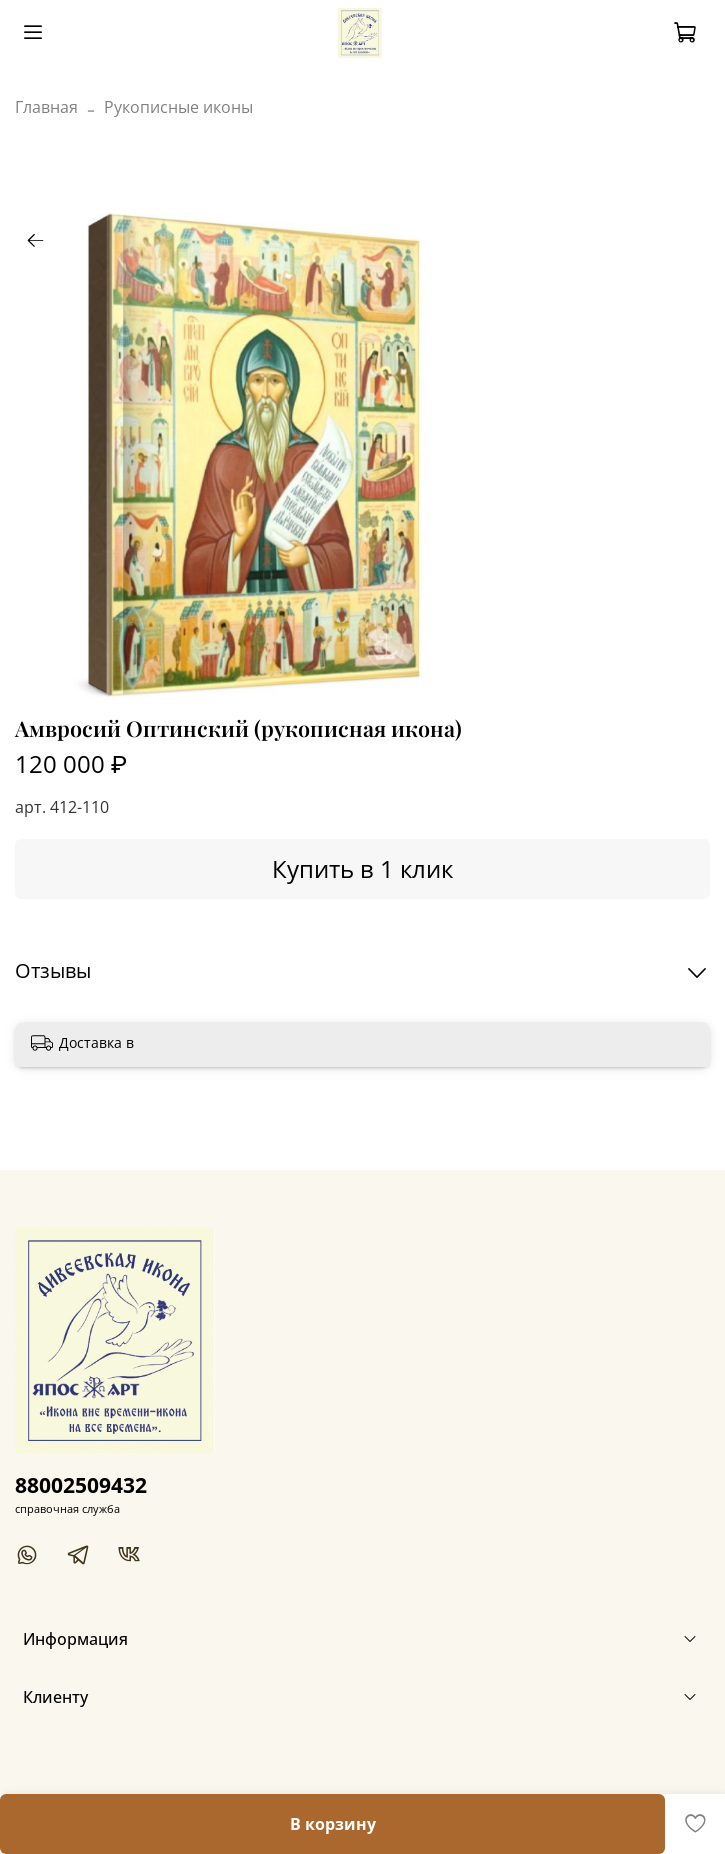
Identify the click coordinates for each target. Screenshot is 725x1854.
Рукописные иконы (178, 107)
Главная (46, 107)
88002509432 (81, 1485)
